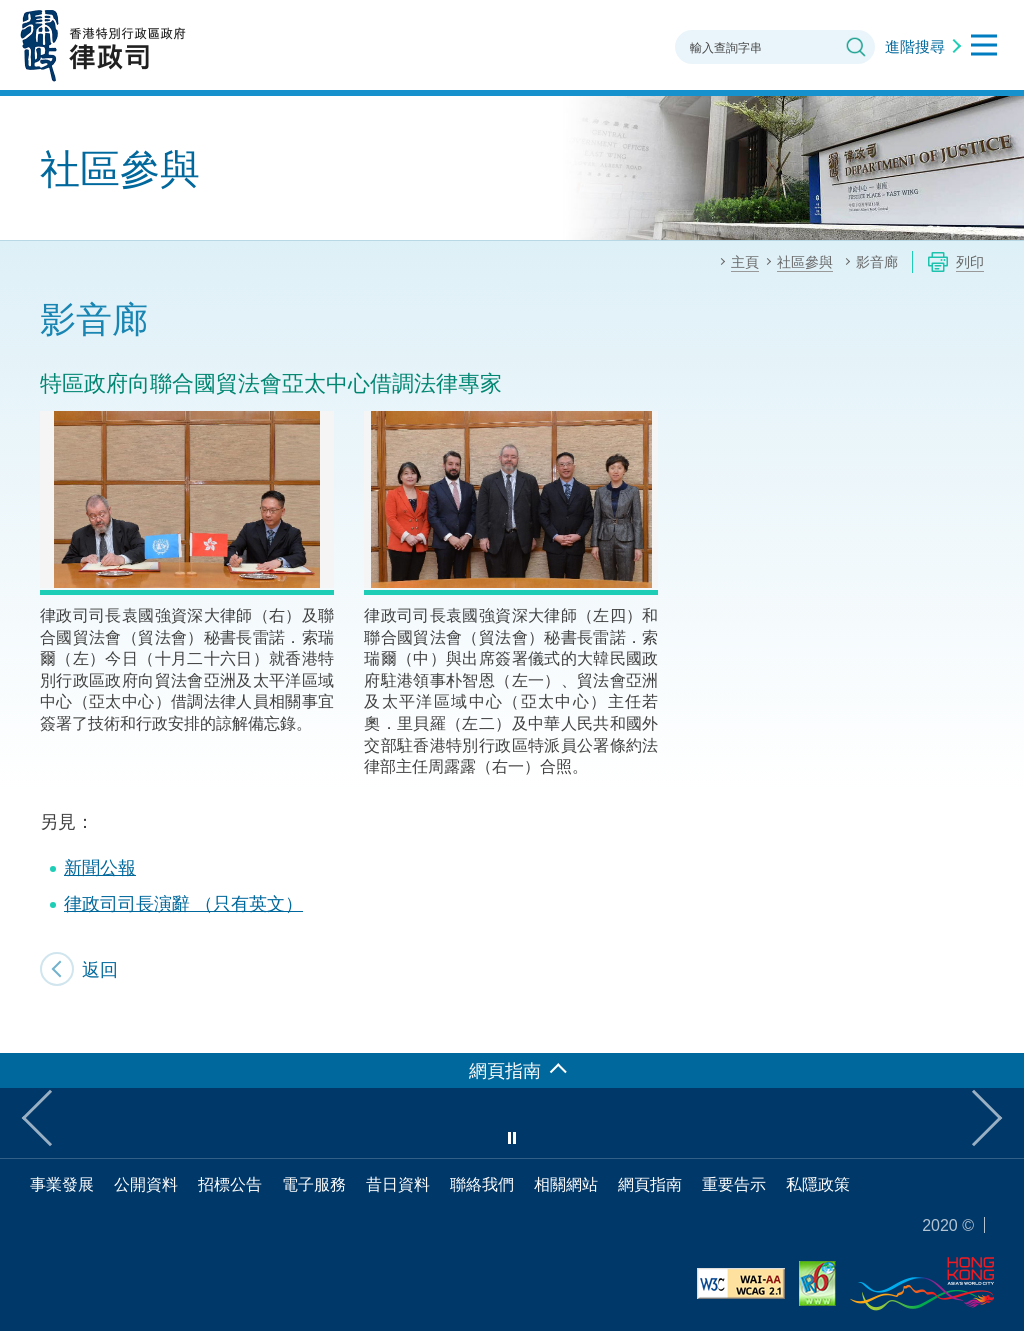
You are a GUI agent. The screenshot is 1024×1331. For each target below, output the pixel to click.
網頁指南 (650, 1184)
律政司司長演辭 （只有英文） (183, 903)
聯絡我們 (482, 1184)
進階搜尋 (915, 46)
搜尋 (856, 47)
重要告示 (734, 1184)
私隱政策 (818, 1184)
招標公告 (230, 1184)
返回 (100, 969)
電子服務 (314, 1184)
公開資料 (146, 1184)
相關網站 (566, 1184)
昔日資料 (398, 1184)
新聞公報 (100, 867)
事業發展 (62, 1184)
